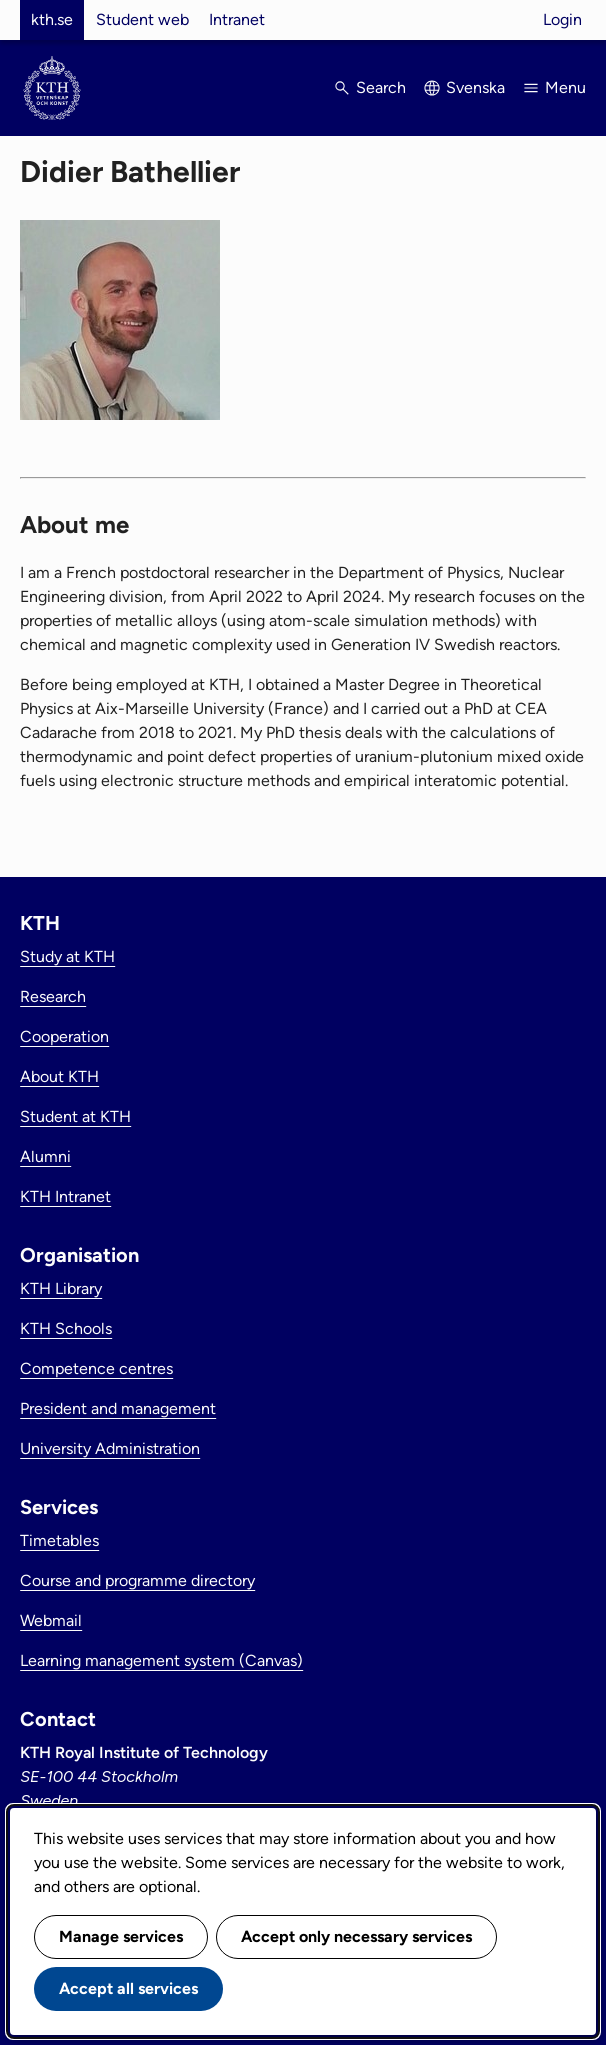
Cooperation (64, 1036)
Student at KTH (75, 1116)
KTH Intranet (65, 1196)
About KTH (59, 1076)
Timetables (59, 1540)
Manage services (121, 1936)
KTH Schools (66, 1328)
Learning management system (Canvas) (161, 1660)
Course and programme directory (137, 1580)
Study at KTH (67, 956)
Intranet (237, 19)
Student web (142, 19)
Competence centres (96, 1368)
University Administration (110, 1448)
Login (562, 19)
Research (53, 996)
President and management (118, 1408)
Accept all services (128, 1988)
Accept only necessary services (356, 1936)
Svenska (475, 87)
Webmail (51, 1620)
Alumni (45, 1156)
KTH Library (61, 1288)
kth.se (52, 19)
